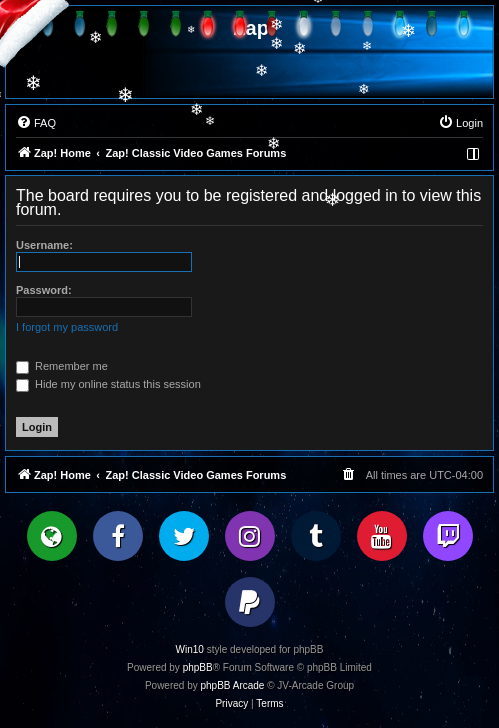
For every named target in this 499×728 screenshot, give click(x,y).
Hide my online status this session (108, 384)
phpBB (198, 667)
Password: (44, 290)
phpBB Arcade (233, 685)
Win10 (190, 649)
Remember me (62, 366)
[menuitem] (36, 123)
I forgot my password (67, 327)
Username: (44, 245)
